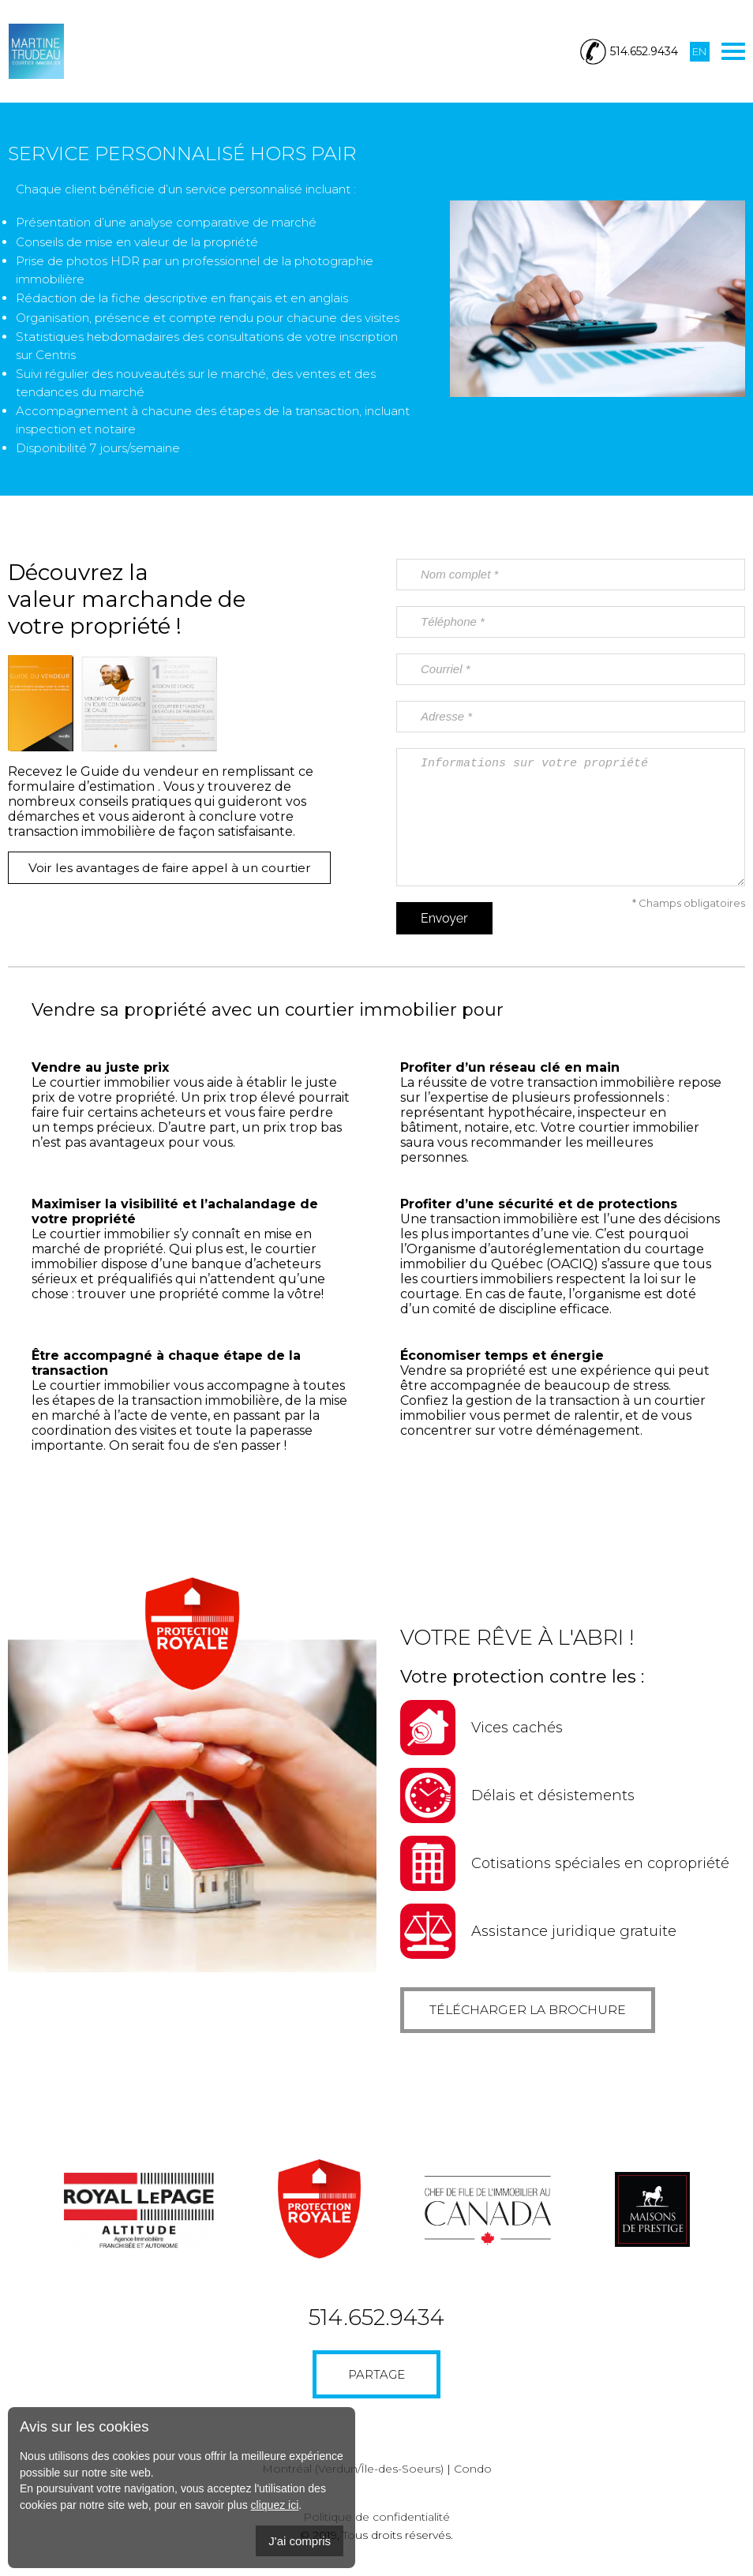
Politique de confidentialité (376, 2519)
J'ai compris (299, 2541)
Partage (376, 2376)
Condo (473, 2471)
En (699, 51)
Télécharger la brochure (535, 2011)
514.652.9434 (376, 2319)
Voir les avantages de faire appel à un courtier (176, 867)
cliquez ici (275, 2505)
